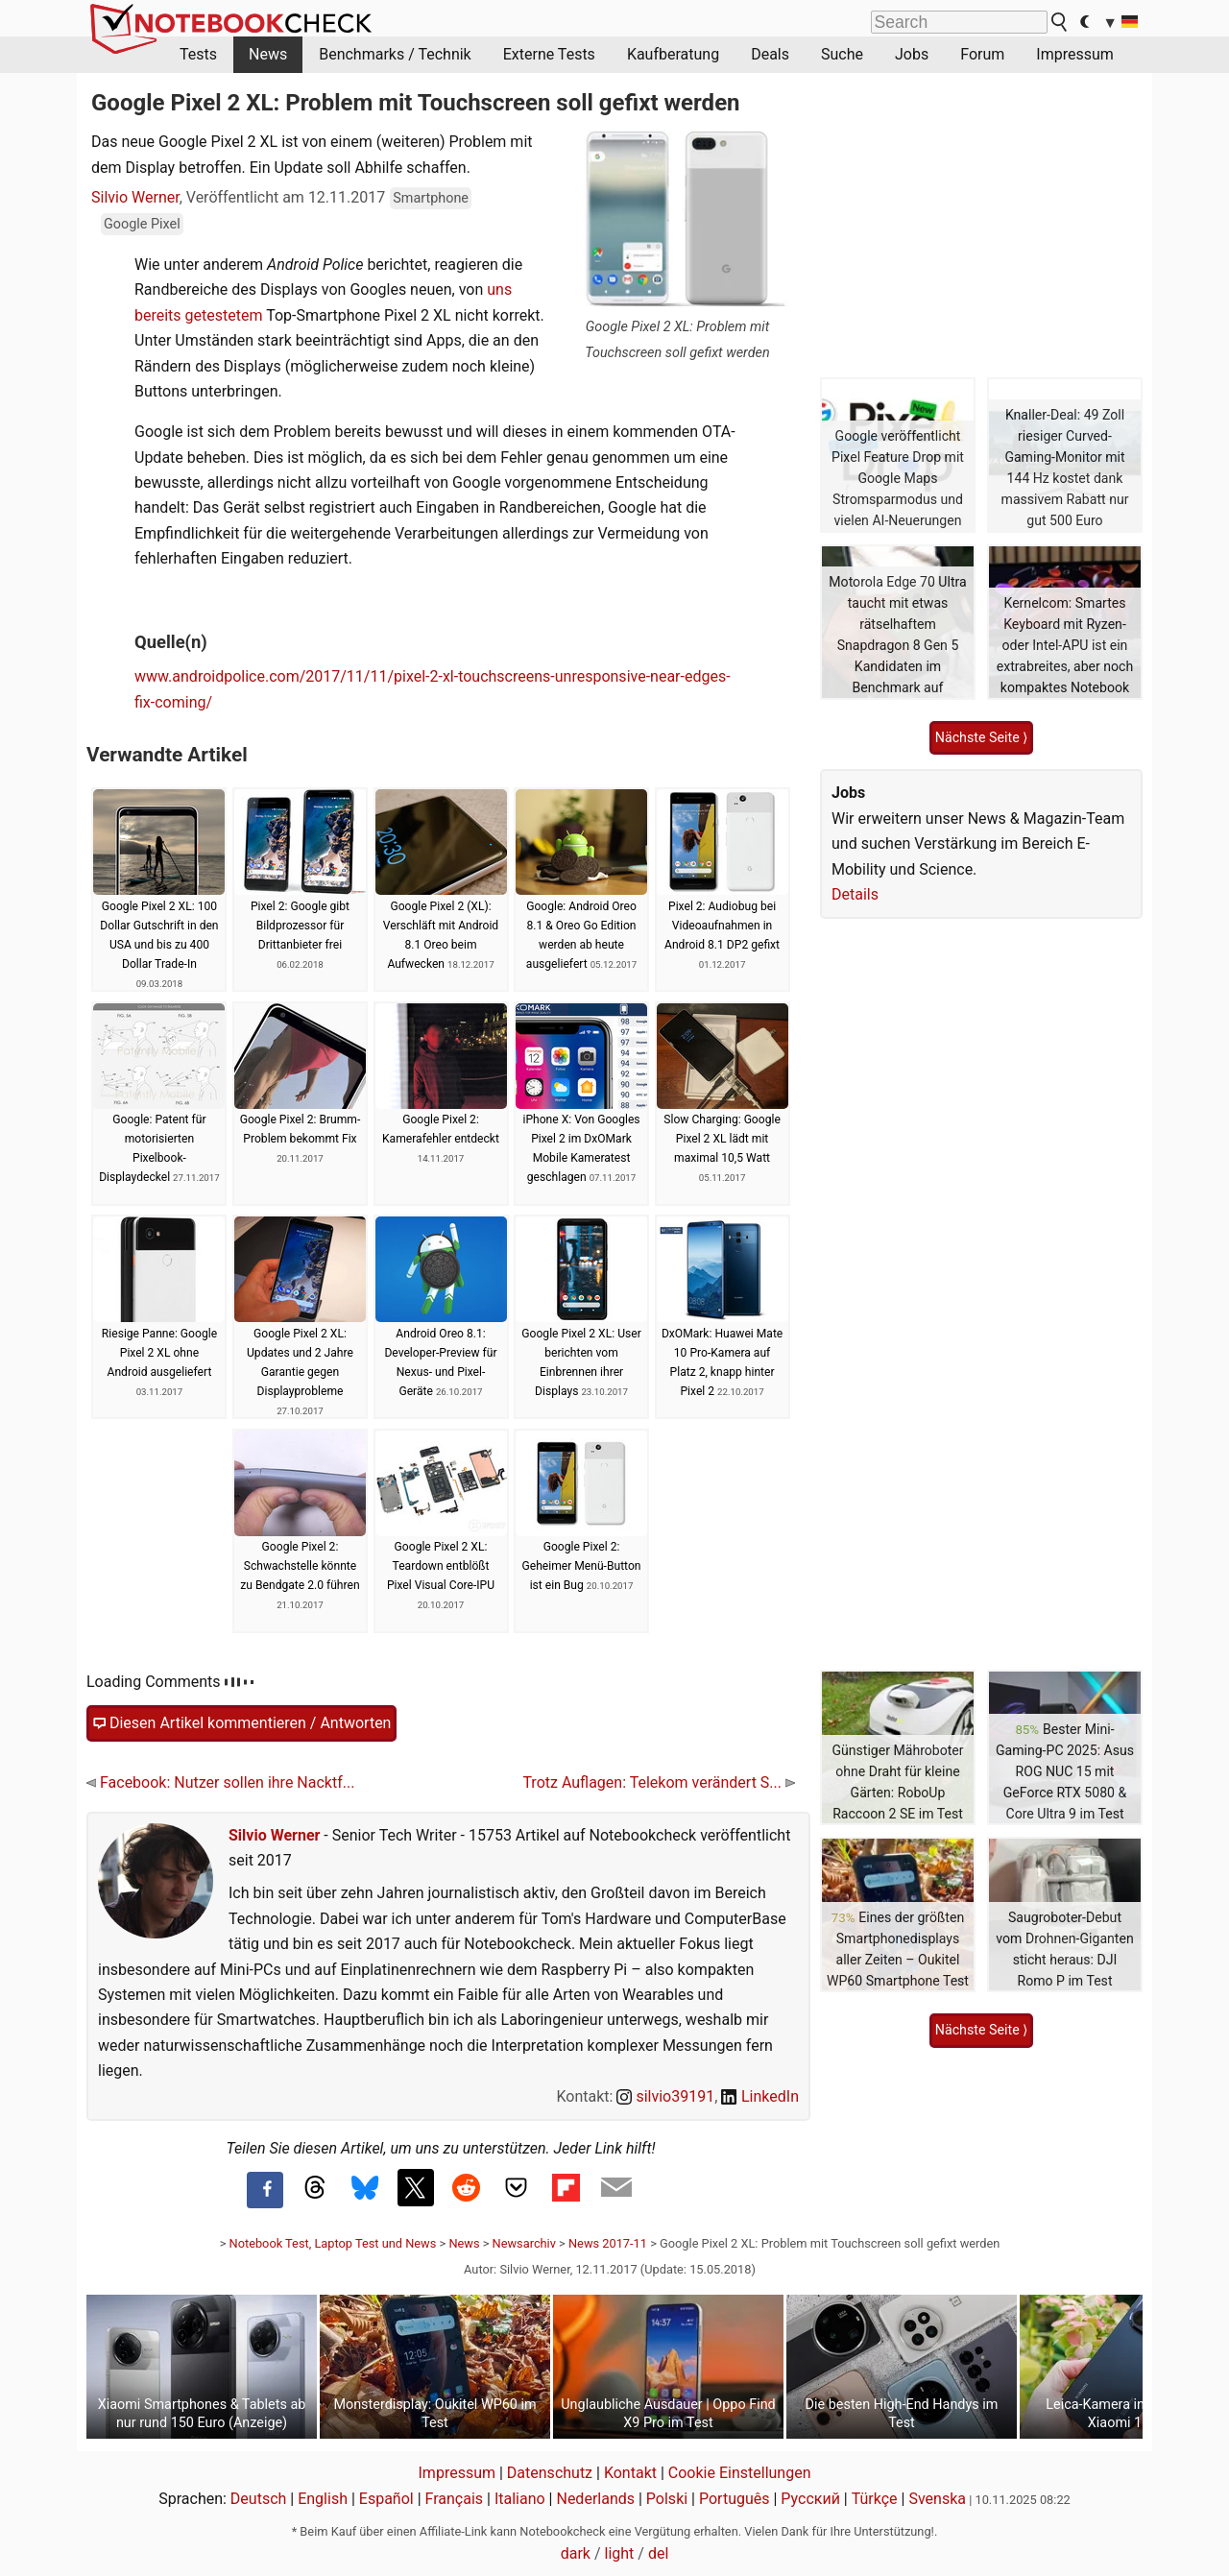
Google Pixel (142, 224)
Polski (666, 2499)
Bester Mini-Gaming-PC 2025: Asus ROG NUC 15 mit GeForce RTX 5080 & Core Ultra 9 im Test (1065, 1771)
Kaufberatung (673, 54)
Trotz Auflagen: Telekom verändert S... (658, 1782)
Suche (842, 54)
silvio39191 (665, 2096)
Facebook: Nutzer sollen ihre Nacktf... (220, 1782)
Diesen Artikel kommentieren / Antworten (241, 1723)
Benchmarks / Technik (395, 54)
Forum (982, 54)
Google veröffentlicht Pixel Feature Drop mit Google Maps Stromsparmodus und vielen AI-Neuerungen (897, 478)
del (658, 2553)
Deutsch (258, 2499)
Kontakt (630, 2473)
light (620, 2553)
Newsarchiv (524, 2243)
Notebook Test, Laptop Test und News (333, 2243)
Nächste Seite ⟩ (981, 737)
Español (386, 2499)
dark (575, 2553)
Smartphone (431, 198)
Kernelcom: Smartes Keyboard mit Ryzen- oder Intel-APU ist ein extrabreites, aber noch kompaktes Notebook (1065, 645)
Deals (770, 54)
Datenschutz (549, 2473)
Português (734, 2499)
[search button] (1060, 22)
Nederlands (595, 2499)
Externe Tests (549, 54)
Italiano (519, 2499)
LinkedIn (760, 2096)
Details (855, 894)
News (268, 54)
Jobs (911, 54)
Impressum (1075, 54)
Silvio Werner (135, 197)
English (323, 2499)
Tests (198, 54)
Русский (810, 2499)
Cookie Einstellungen (739, 2473)
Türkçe (875, 2499)
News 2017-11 (607, 2243)
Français (454, 2499)
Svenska (937, 2499)
